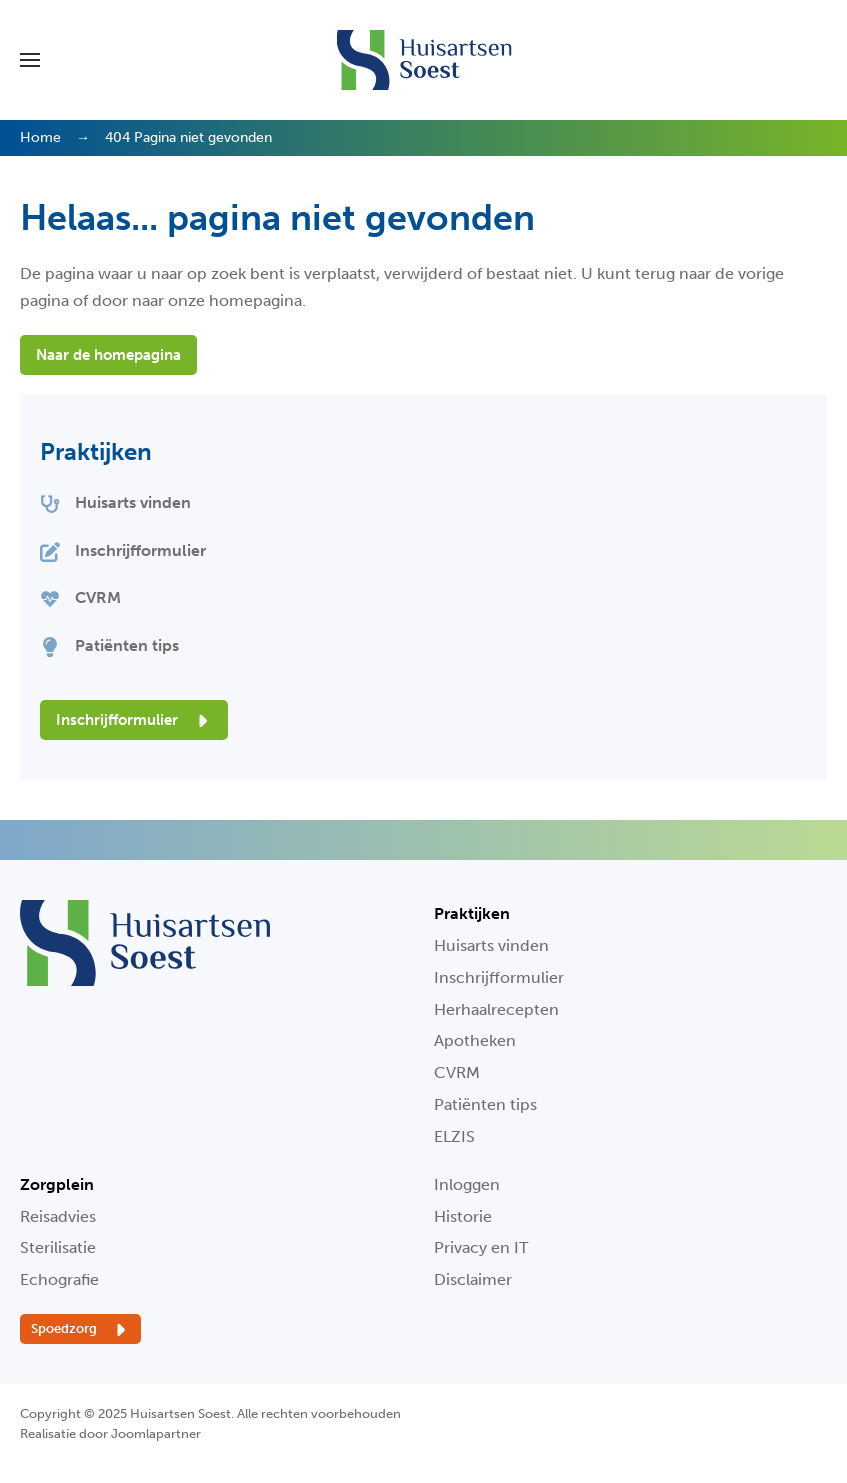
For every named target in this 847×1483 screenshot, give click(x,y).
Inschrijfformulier (134, 721)
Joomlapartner (156, 1433)
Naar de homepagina (108, 355)
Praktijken (96, 451)
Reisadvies (58, 1216)
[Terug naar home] (423, 60)
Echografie (59, 1279)
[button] (30, 60)
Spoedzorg (80, 1330)
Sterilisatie (58, 1247)
